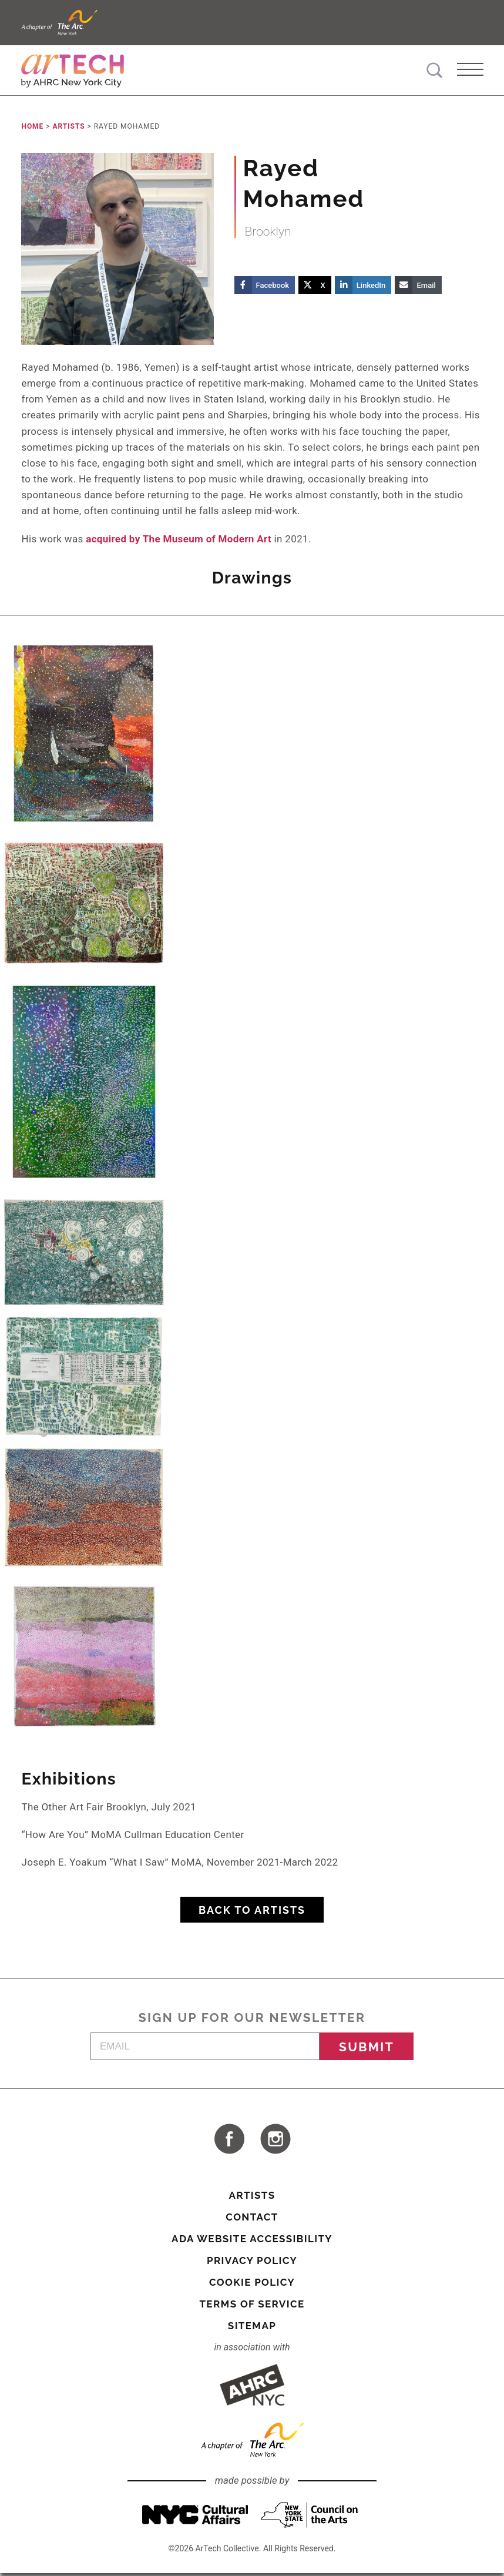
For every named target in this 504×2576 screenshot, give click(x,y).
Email (425, 287)
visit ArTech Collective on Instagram (275, 2141)
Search (434, 70)
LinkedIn (371, 287)
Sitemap (252, 2328)
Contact (252, 2220)
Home (32, 129)
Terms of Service (251, 2307)
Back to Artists (252, 1913)
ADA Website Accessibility (252, 2242)
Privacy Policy (252, 2263)
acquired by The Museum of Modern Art (178, 541)
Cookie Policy (252, 2285)
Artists (68, 129)
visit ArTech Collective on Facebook (228, 2141)
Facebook (273, 287)
